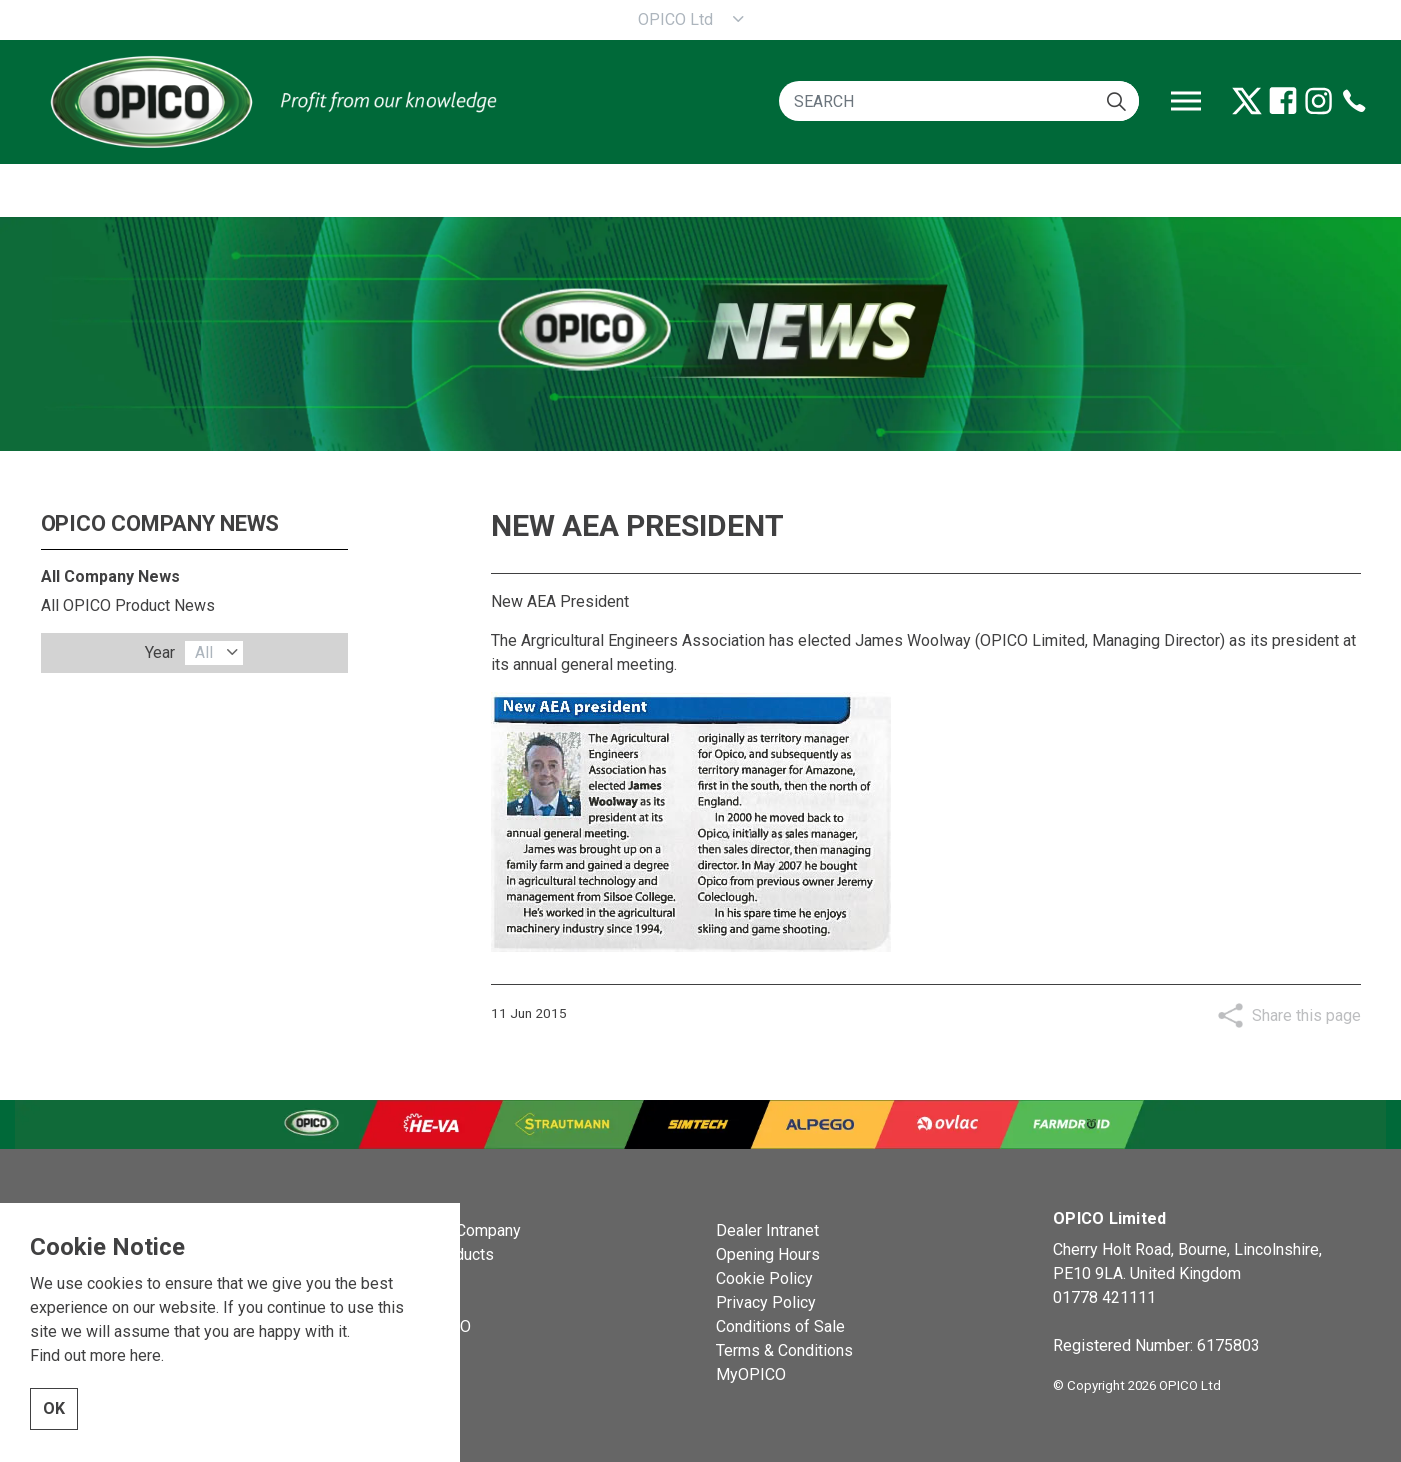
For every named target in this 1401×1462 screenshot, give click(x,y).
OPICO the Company (449, 1230)
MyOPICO (751, 1374)
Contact (404, 1350)
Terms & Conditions (784, 1350)
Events (402, 1302)
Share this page (1306, 1015)
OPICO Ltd (675, 19)
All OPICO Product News (128, 605)
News (398, 1278)
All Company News (110, 576)
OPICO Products (436, 1254)
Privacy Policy (766, 1302)
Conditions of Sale (780, 1326)
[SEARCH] (959, 101)
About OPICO (424, 1326)
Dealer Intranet (767, 1230)
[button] (1116, 101)
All (204, 652)
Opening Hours (768, 1254)
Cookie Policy (764, 1278)
